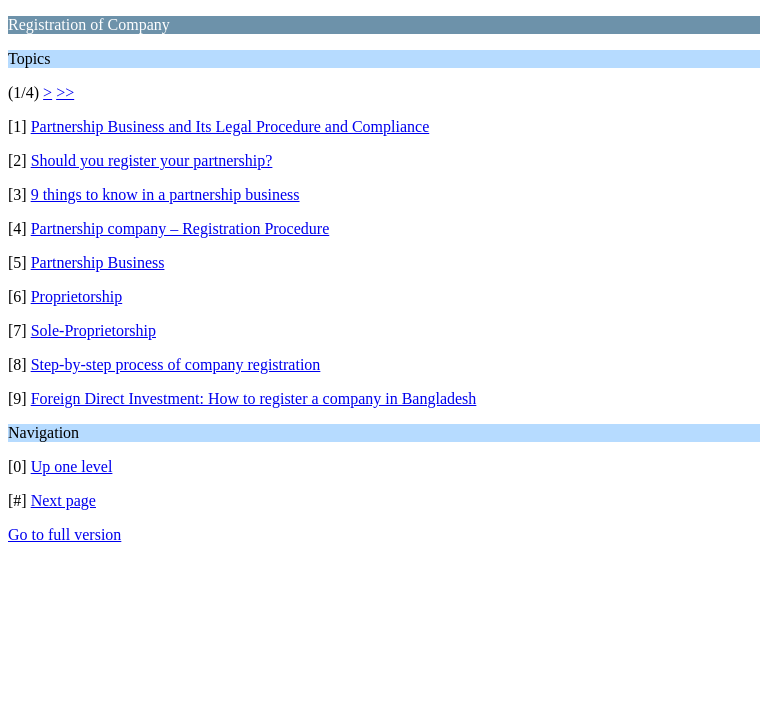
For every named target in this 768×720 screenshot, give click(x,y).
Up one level (72, 466)
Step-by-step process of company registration (176, 364)
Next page (63, 500)
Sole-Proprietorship (93, 330)
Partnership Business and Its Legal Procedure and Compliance (230, 126)
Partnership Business (98, 262)
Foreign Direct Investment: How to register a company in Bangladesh (254, 398)
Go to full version (64, 534)
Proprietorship (77, 296)
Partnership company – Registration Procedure (180, 228)
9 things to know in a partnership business (165, 194)
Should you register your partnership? (152, 160)
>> (65, 92)
